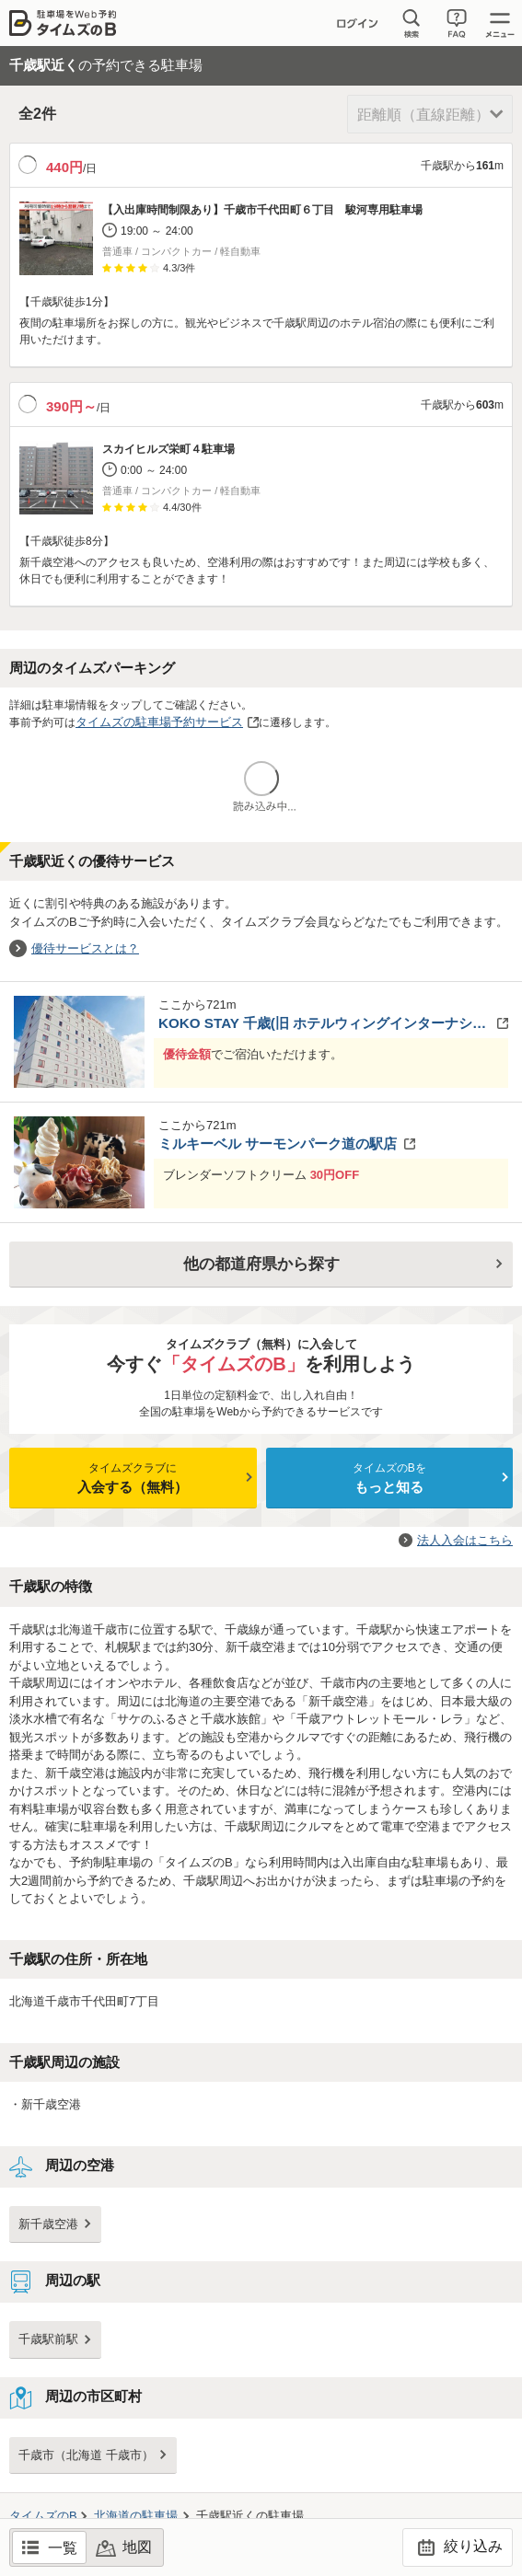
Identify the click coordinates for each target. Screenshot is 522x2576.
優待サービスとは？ (85, 948)
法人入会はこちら (465, 1540)
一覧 (62, 2548)
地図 (137, 2547)
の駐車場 (136, 2516)
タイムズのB (43, 2516)
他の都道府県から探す (261, 1264)
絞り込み (457, 2547)
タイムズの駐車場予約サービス (159, 722)
